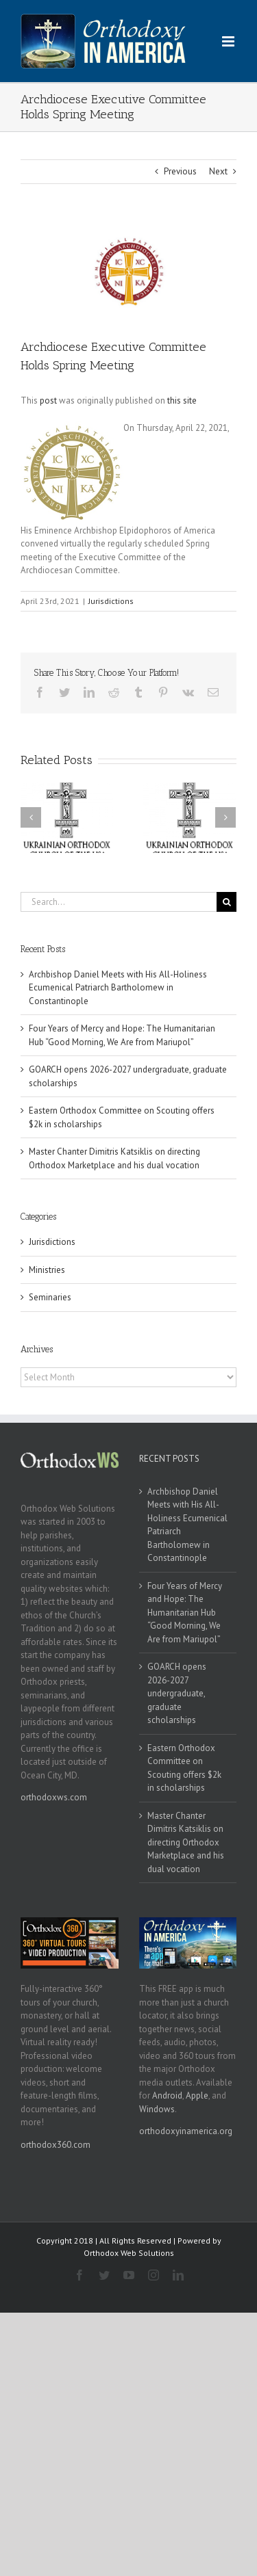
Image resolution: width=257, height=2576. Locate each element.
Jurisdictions (111, 601)
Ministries (47, 1270)
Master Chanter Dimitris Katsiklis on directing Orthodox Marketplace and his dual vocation (185, 1842)
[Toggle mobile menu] (229, 41)
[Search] (226, 902)
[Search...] (119, 902)
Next (218, 171)
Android (167, 2095)
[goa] (128, 271)
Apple (197, 2095)
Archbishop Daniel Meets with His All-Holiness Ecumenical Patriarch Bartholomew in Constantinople (118, 988)
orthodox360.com (55, 2145)
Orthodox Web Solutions (129, 2253)
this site (182, 400)
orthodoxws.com (54, 1797)
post (48, 400)
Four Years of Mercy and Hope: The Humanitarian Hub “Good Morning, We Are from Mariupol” (184, 1612)
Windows (157, 2109)
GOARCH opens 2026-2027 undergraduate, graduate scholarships (176, 1693)
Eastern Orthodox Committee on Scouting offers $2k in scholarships (184, 1768)
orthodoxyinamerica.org (185, 2131)
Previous (180, 171)
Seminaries (50, 1297)
